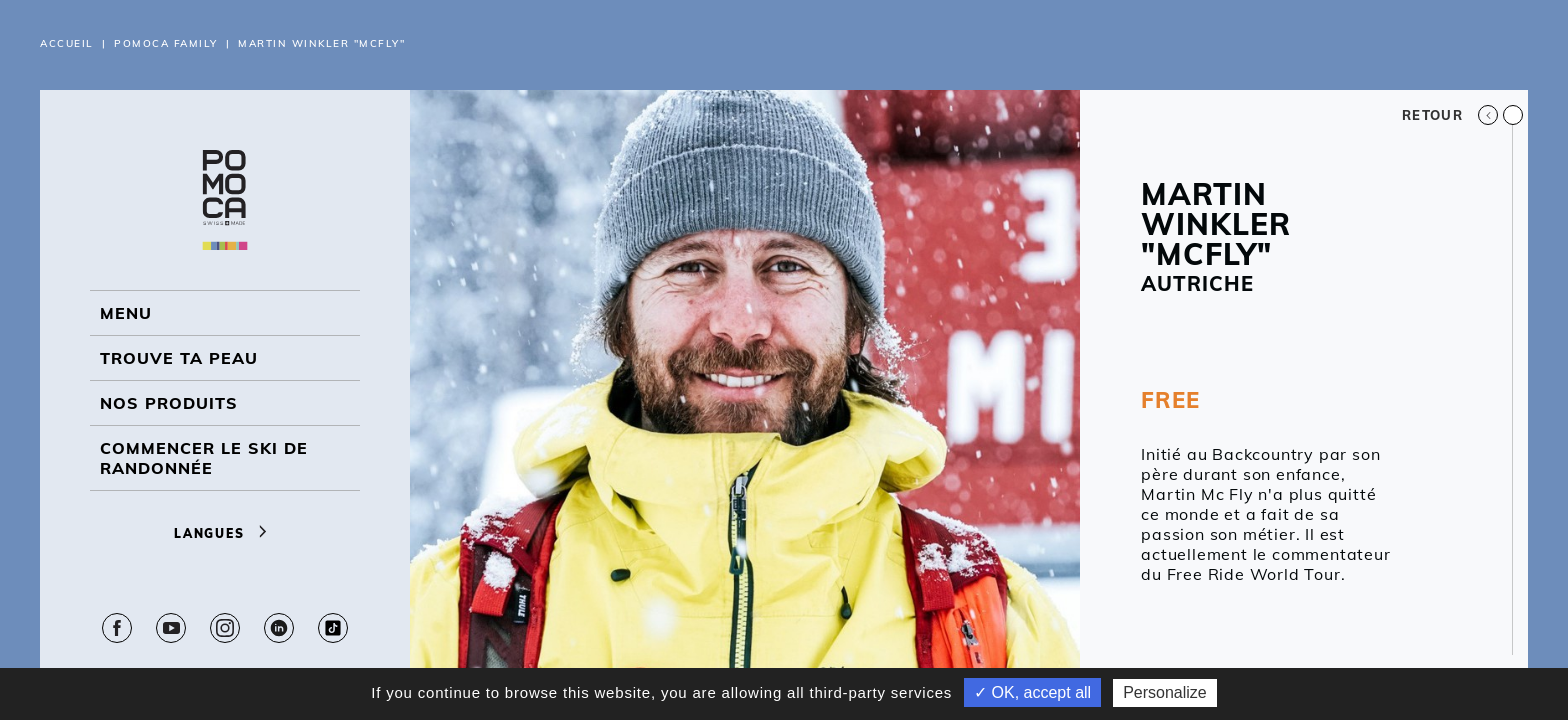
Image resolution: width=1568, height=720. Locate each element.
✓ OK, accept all (1032, 692)
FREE (1170, 400)
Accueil (67, 43)
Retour (1450, 115)
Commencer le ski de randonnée (204, 458)
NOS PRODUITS (169, 403)
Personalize (1165, 692)
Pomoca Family (166, 43)
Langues (225, 533)
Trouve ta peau (179, 358)
